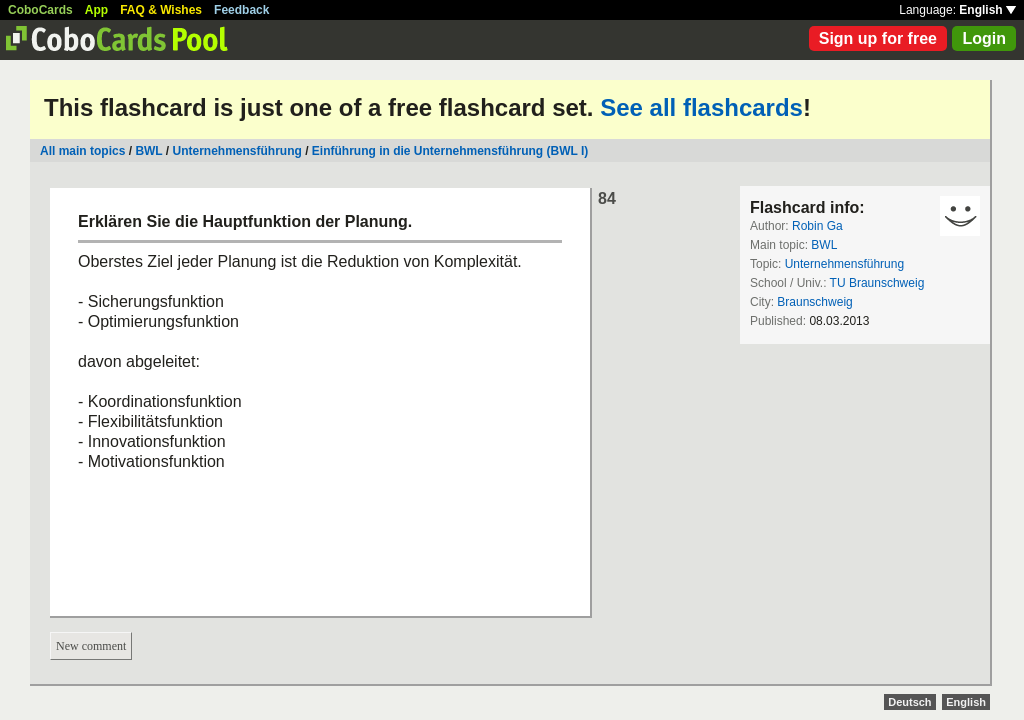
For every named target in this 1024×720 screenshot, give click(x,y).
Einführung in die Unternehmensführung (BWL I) (450, 151)
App (96, 10)
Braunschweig (814, 302)
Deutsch (909, 702)
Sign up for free (878, 38)
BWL (148, 151)
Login (984, 38)
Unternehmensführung (237, 151)
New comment (91, 646)
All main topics (82, 151)
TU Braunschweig (877, 283)
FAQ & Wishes (161, 10)
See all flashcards (701, 107)
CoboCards (40, 10)
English (987, 10)
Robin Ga (817, 226)
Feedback (241, 10)
